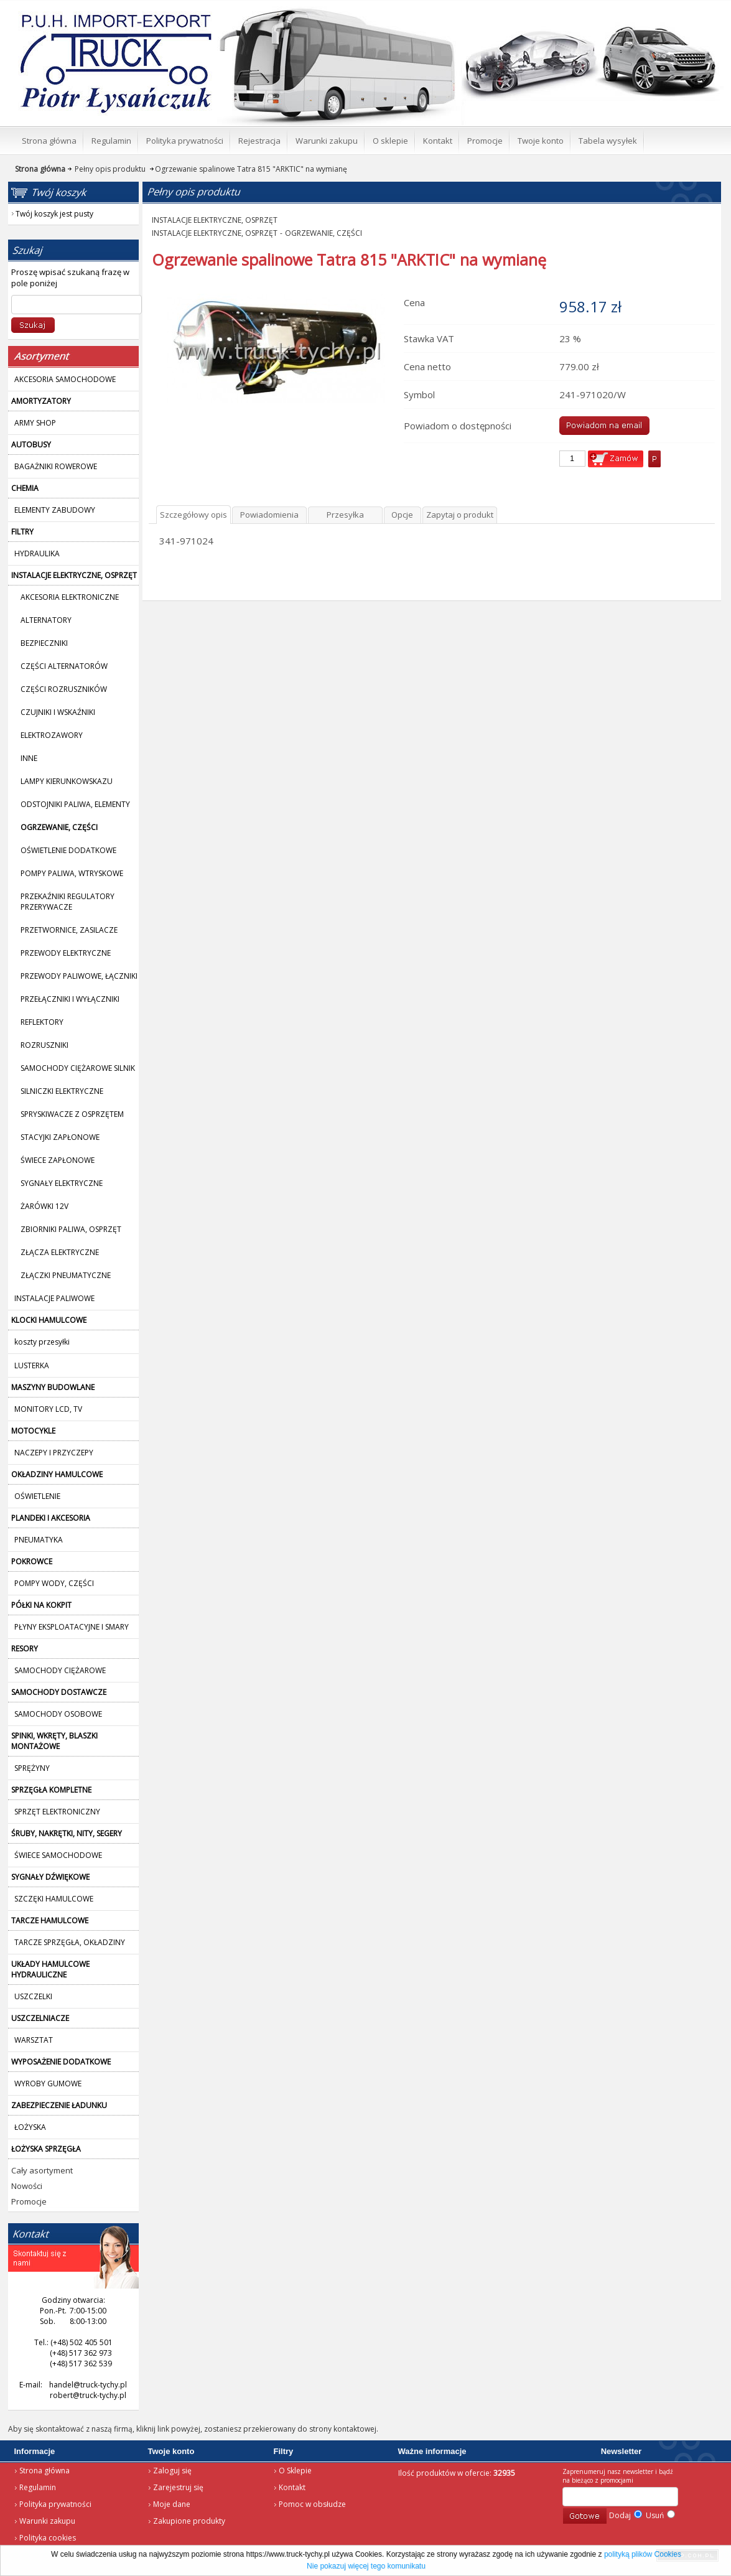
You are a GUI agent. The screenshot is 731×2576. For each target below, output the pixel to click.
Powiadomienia (269, 514)
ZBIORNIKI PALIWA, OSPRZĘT (71, 1229)
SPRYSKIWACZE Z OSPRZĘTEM (72, 1114)
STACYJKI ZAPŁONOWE (60, 1137)
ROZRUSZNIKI (44, 1045)
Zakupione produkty (189, 2521)
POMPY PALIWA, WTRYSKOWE (72, 873)
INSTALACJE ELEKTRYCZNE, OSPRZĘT (214, 220)
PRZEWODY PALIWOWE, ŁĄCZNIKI (79, 976)
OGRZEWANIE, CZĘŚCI (323, 233)
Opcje (402, 514)
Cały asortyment (42, 2170)
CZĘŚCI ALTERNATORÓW (64, 666)
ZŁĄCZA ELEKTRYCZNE (60, 1252)
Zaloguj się (172, 2470)
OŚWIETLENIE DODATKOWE (68, 850)
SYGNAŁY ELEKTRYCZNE (62, 1183)
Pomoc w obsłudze (312, 2504)
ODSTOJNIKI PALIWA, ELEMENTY (75, 804)
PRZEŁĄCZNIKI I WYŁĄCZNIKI (70, 999)
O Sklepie (295, 2470)
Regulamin (37, 2487)
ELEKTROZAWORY (52, 735)
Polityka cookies (47, 2537)
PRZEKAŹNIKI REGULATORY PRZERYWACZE (67, 901)
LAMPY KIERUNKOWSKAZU (67, 781)
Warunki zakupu (47, 2521)
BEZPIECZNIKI (44, 643)
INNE (29, 758)
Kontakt (292, 2487)
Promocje (29, 2201)
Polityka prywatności (55, 2504)
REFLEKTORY (42, 1022)
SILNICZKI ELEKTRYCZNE (62, 1091)
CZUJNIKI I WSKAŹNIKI (58, 712)
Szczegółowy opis (193, 514)
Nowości (26, 2185)
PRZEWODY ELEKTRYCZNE (66, 953)
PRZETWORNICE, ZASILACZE (69, 930)
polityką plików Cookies (642, 2554)
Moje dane (171, 2504)
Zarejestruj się (178, 2487)
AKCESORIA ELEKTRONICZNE (70, 597)
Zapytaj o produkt (459, 514)
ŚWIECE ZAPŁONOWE (58, 1160)
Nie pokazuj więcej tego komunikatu (366, 2566)
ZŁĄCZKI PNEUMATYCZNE (66, 1275)
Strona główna (44, 2470)
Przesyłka (345, 514)
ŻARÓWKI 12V (44, 1206)
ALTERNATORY (46, 620)
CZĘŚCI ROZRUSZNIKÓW (64, 689)
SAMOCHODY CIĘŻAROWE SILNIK (78, 1068)
